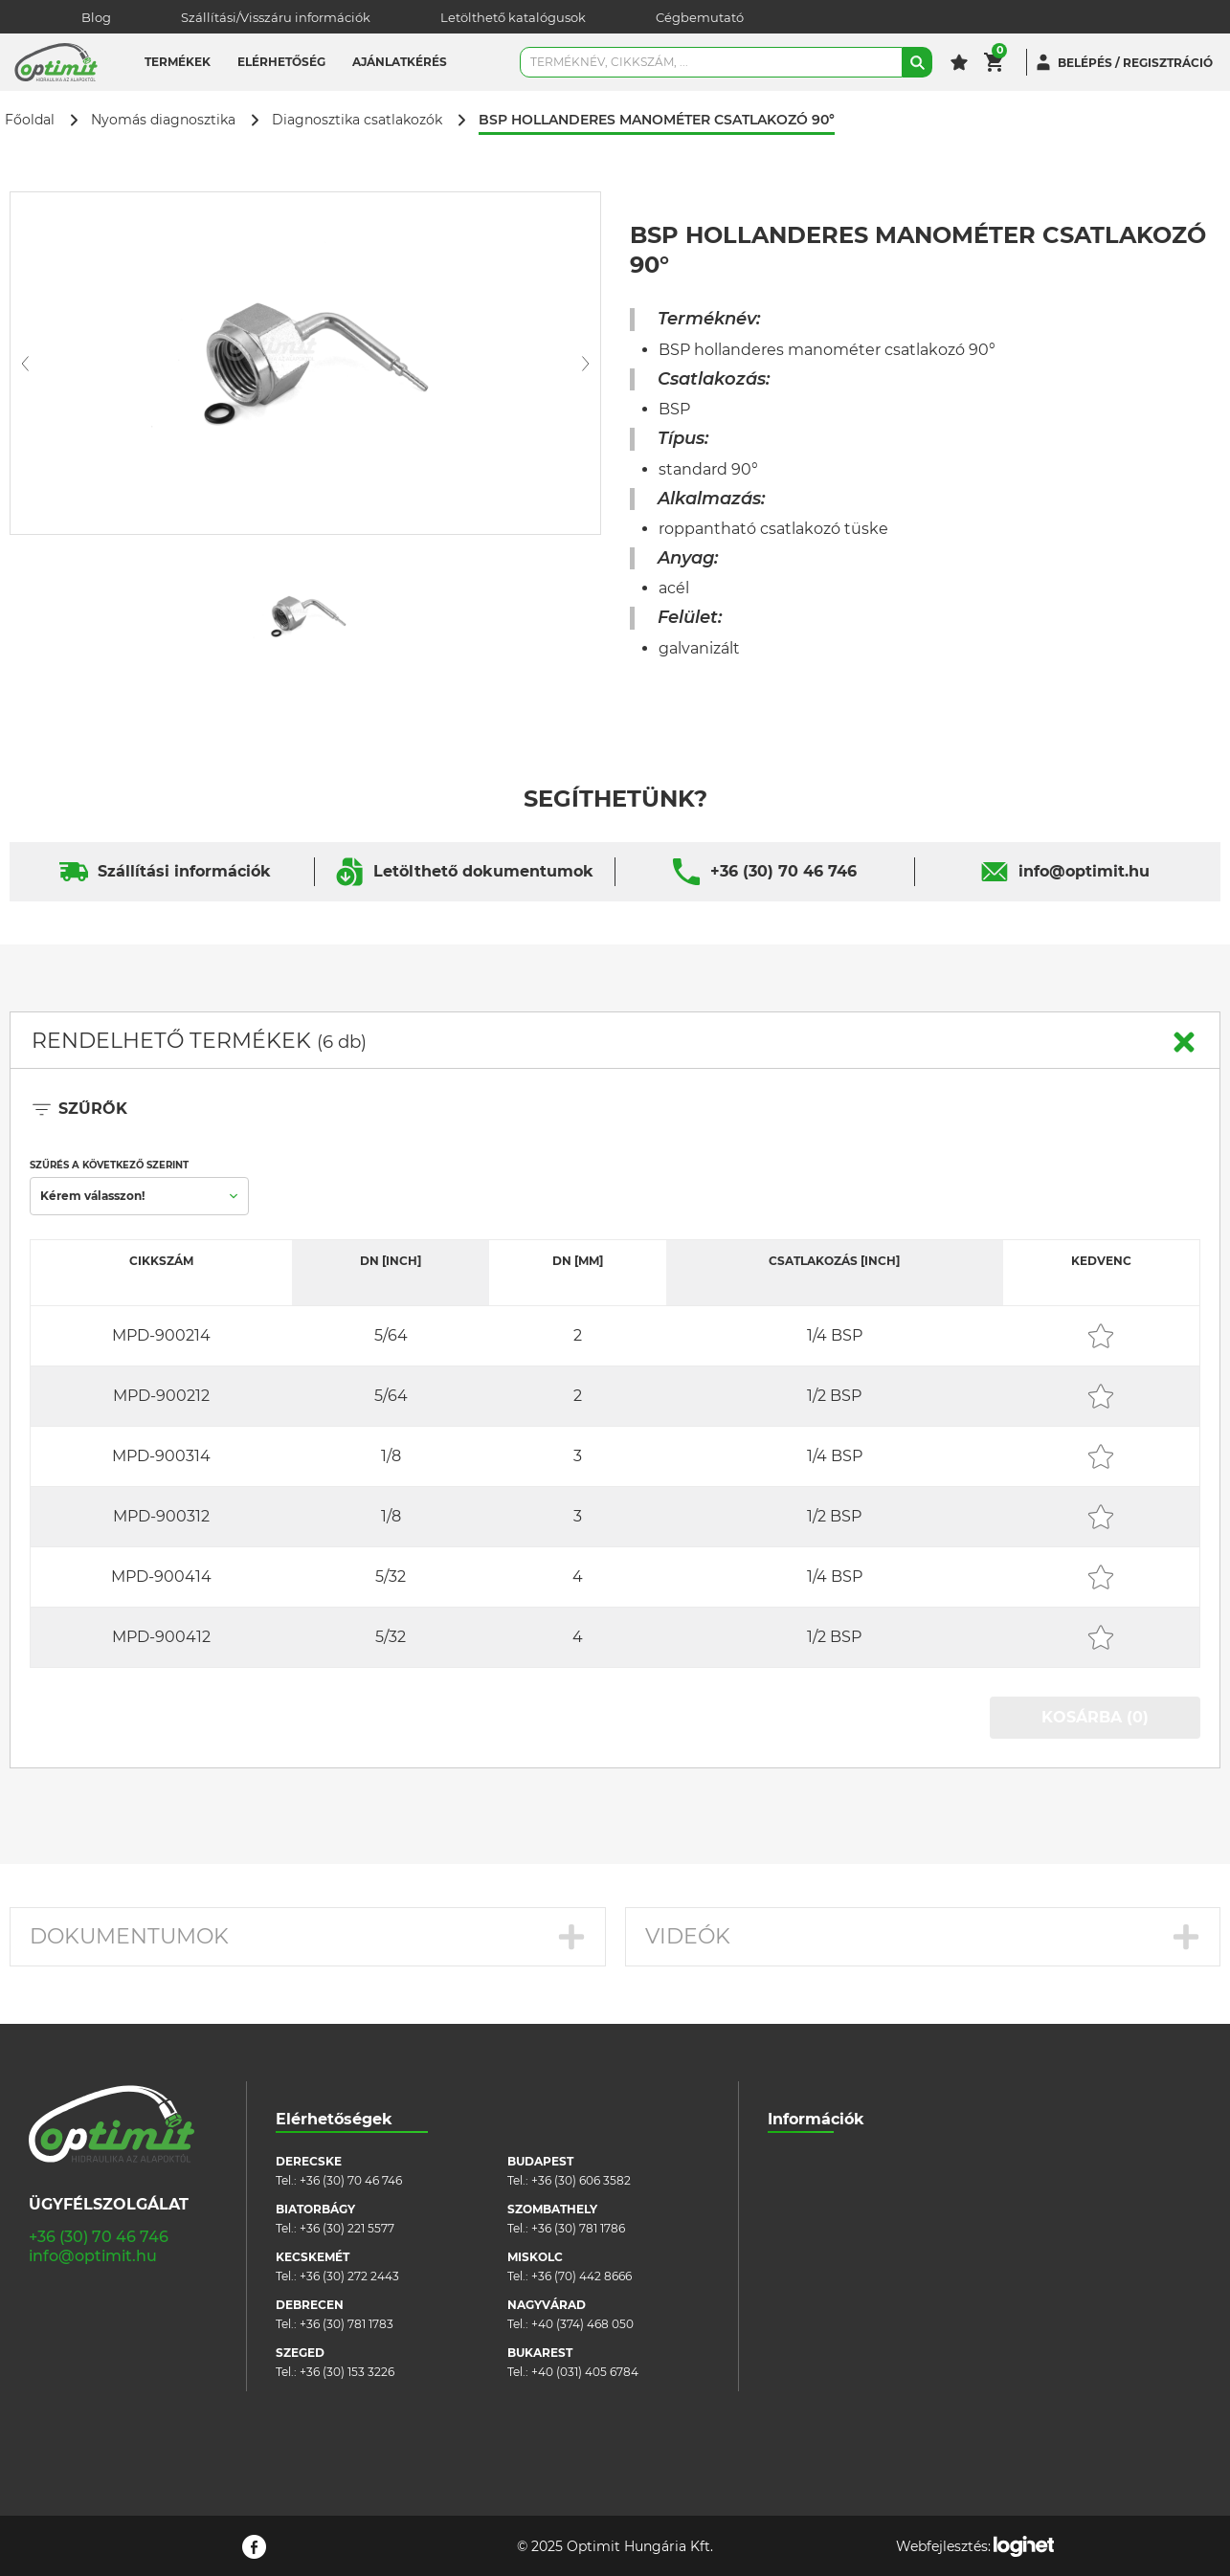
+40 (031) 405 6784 (584, 2372)
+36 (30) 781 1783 (346, 2324)
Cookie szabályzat (819, 2247)
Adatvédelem (806, 2276)
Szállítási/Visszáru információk (275, 17)
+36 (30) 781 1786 (578, 2228)
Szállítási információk (184, 871)
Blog (96, 17)
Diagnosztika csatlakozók (357, 120)
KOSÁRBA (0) (1095, 1717)
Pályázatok (799, 2305)
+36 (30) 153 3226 (347, 2372)
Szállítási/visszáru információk (853, 2190)
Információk (816, 2119)
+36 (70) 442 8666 (581, 2276)
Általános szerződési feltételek (853, 2218)
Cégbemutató (700, 17)
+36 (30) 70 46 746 (783, 871)
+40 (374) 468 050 (582, 2324)
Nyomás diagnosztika (163, 120)
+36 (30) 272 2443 (349, 2276)
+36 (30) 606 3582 (581, 2180)
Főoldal (30, 120)
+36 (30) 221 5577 (347, 2228)
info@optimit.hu (1084, 871)
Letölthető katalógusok (513, 17)
